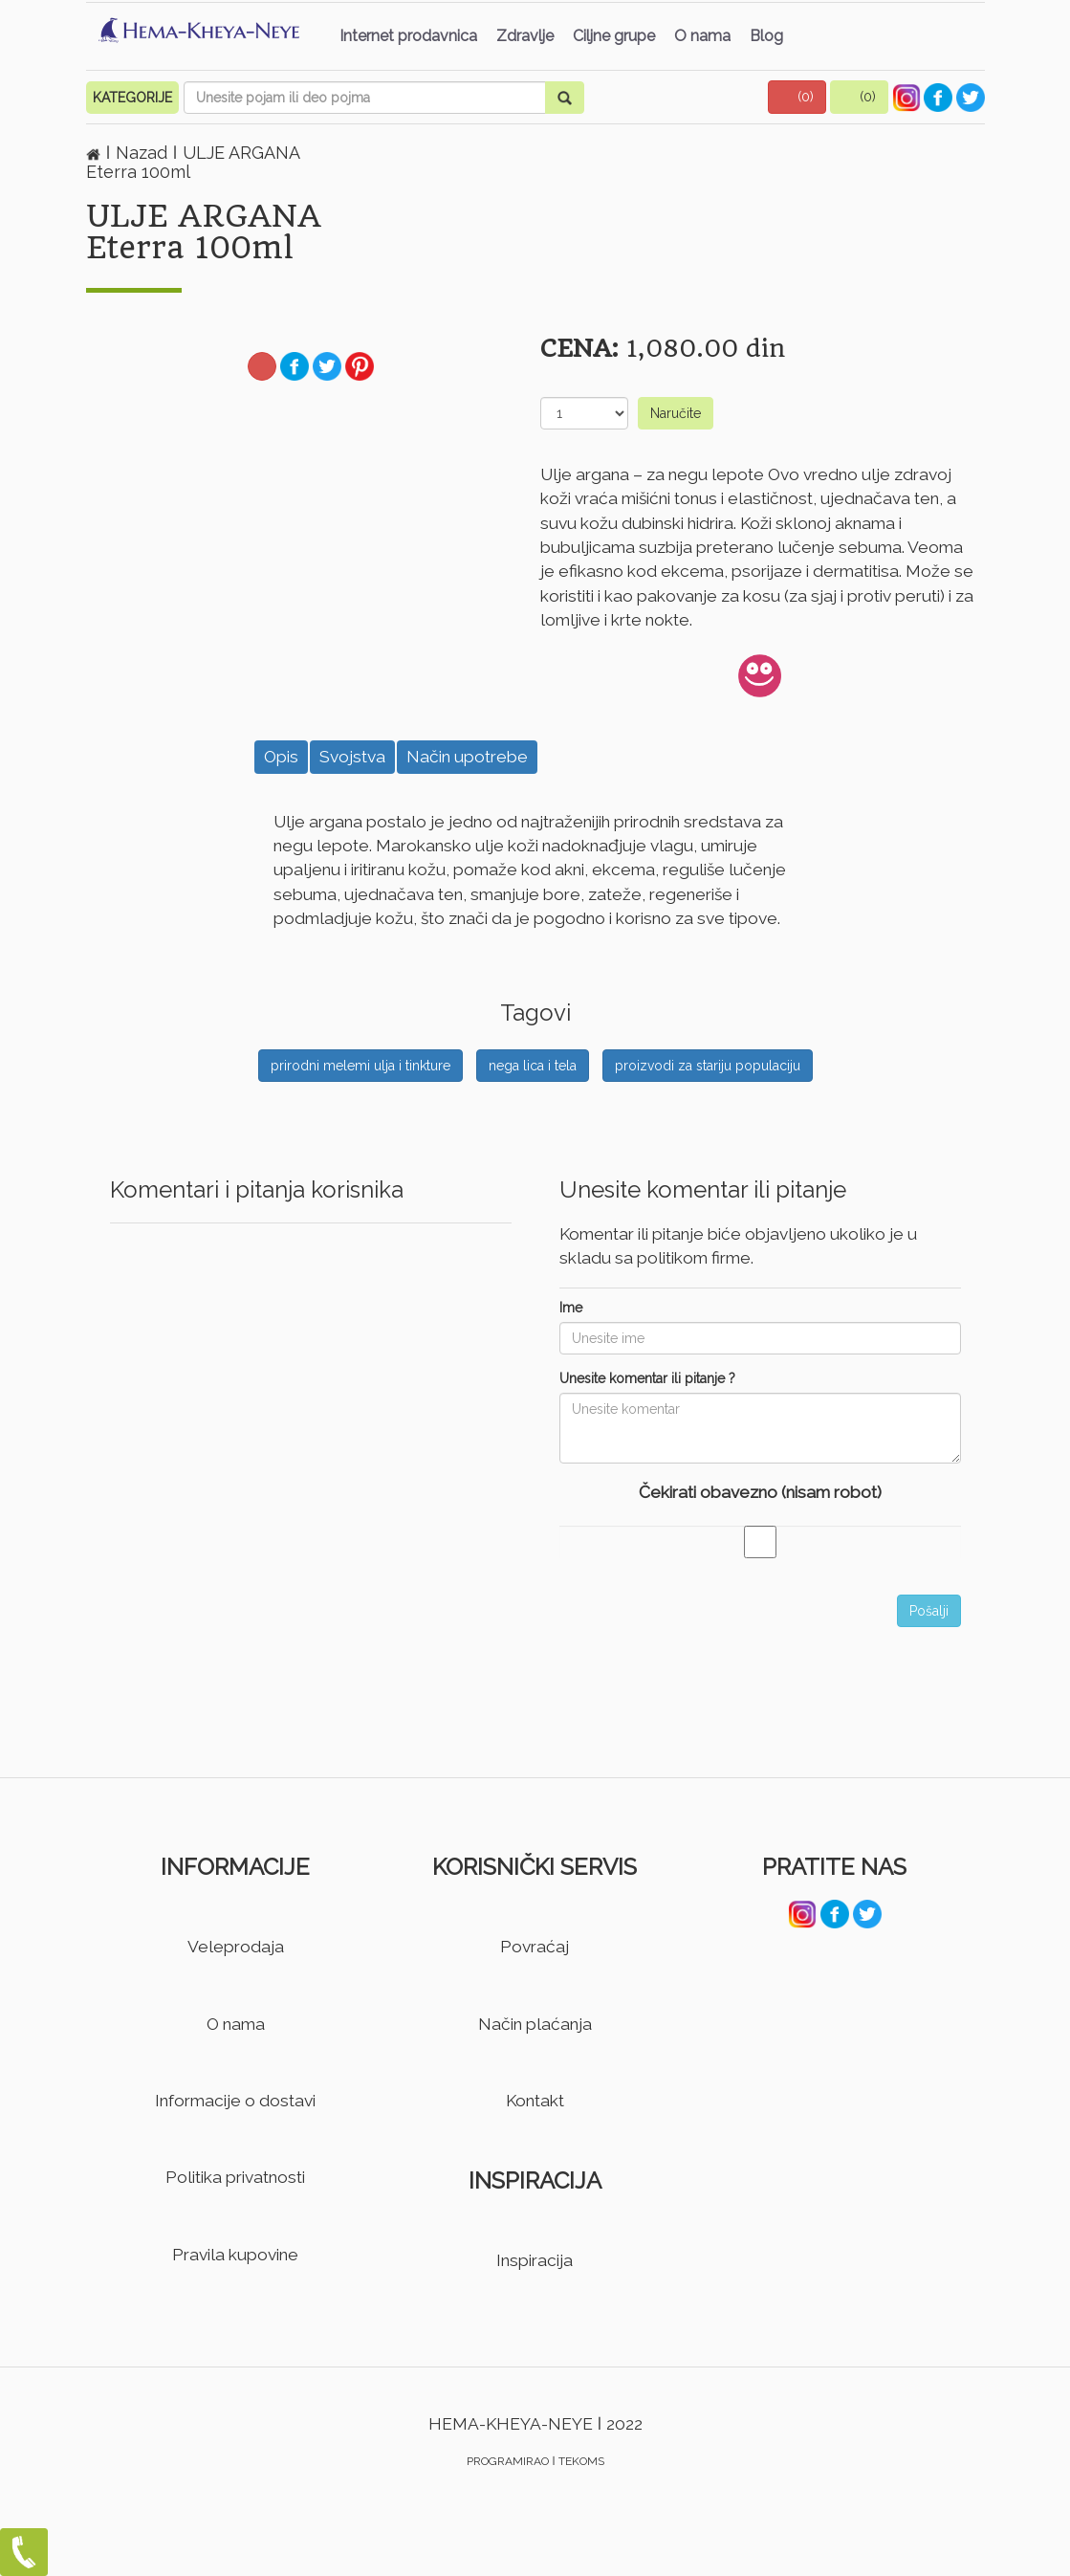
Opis (281, 756)
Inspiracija (534, 2260)
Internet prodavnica (408, 36)
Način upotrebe (467, 756)
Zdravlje (525, 36)
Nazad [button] (144, 153)
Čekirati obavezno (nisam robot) (760, 1492)
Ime (570, 1307)
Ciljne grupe (614, 36)
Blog (766, 36)
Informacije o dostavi (235, 2100)
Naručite (675, 413)
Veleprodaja (235, 1946)
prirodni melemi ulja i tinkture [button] (360, 1065)
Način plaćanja (535, 2024)
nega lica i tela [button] (533, 1065)
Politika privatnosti (235, 2177)
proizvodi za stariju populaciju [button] (707, 1065)
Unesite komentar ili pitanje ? (647, 1378)
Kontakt (535, 2100)
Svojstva (352, 756)
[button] (797, 97)
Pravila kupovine (235, 2254)
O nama (702, 36)
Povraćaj (534, 1946)
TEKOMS (581, 2461)
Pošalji (929, 1610)
